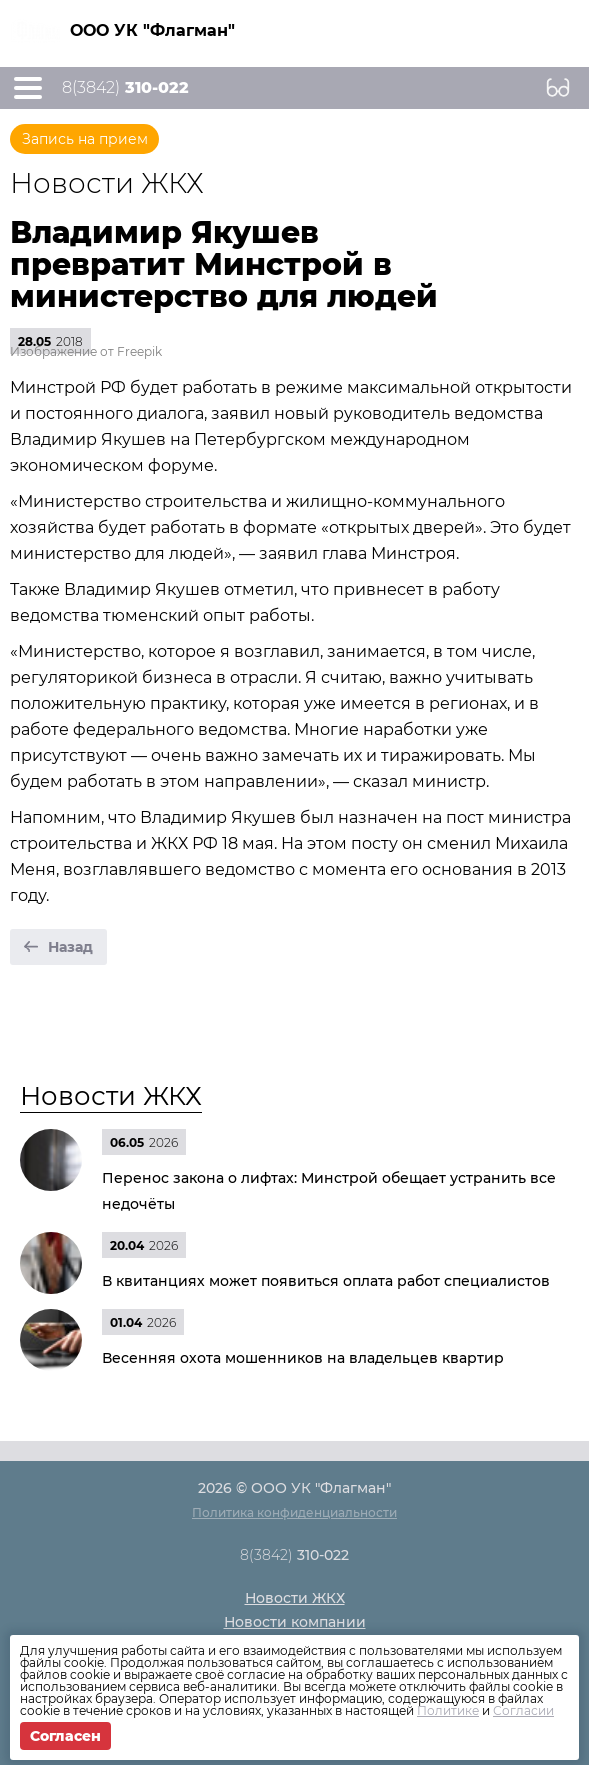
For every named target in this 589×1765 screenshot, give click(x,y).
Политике (448, 1710)
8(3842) (125, 88)
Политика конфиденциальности (294, 1512)
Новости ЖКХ (111, 1096)
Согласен (65, 1736)
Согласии (523, 1710)
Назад (70, 947)
